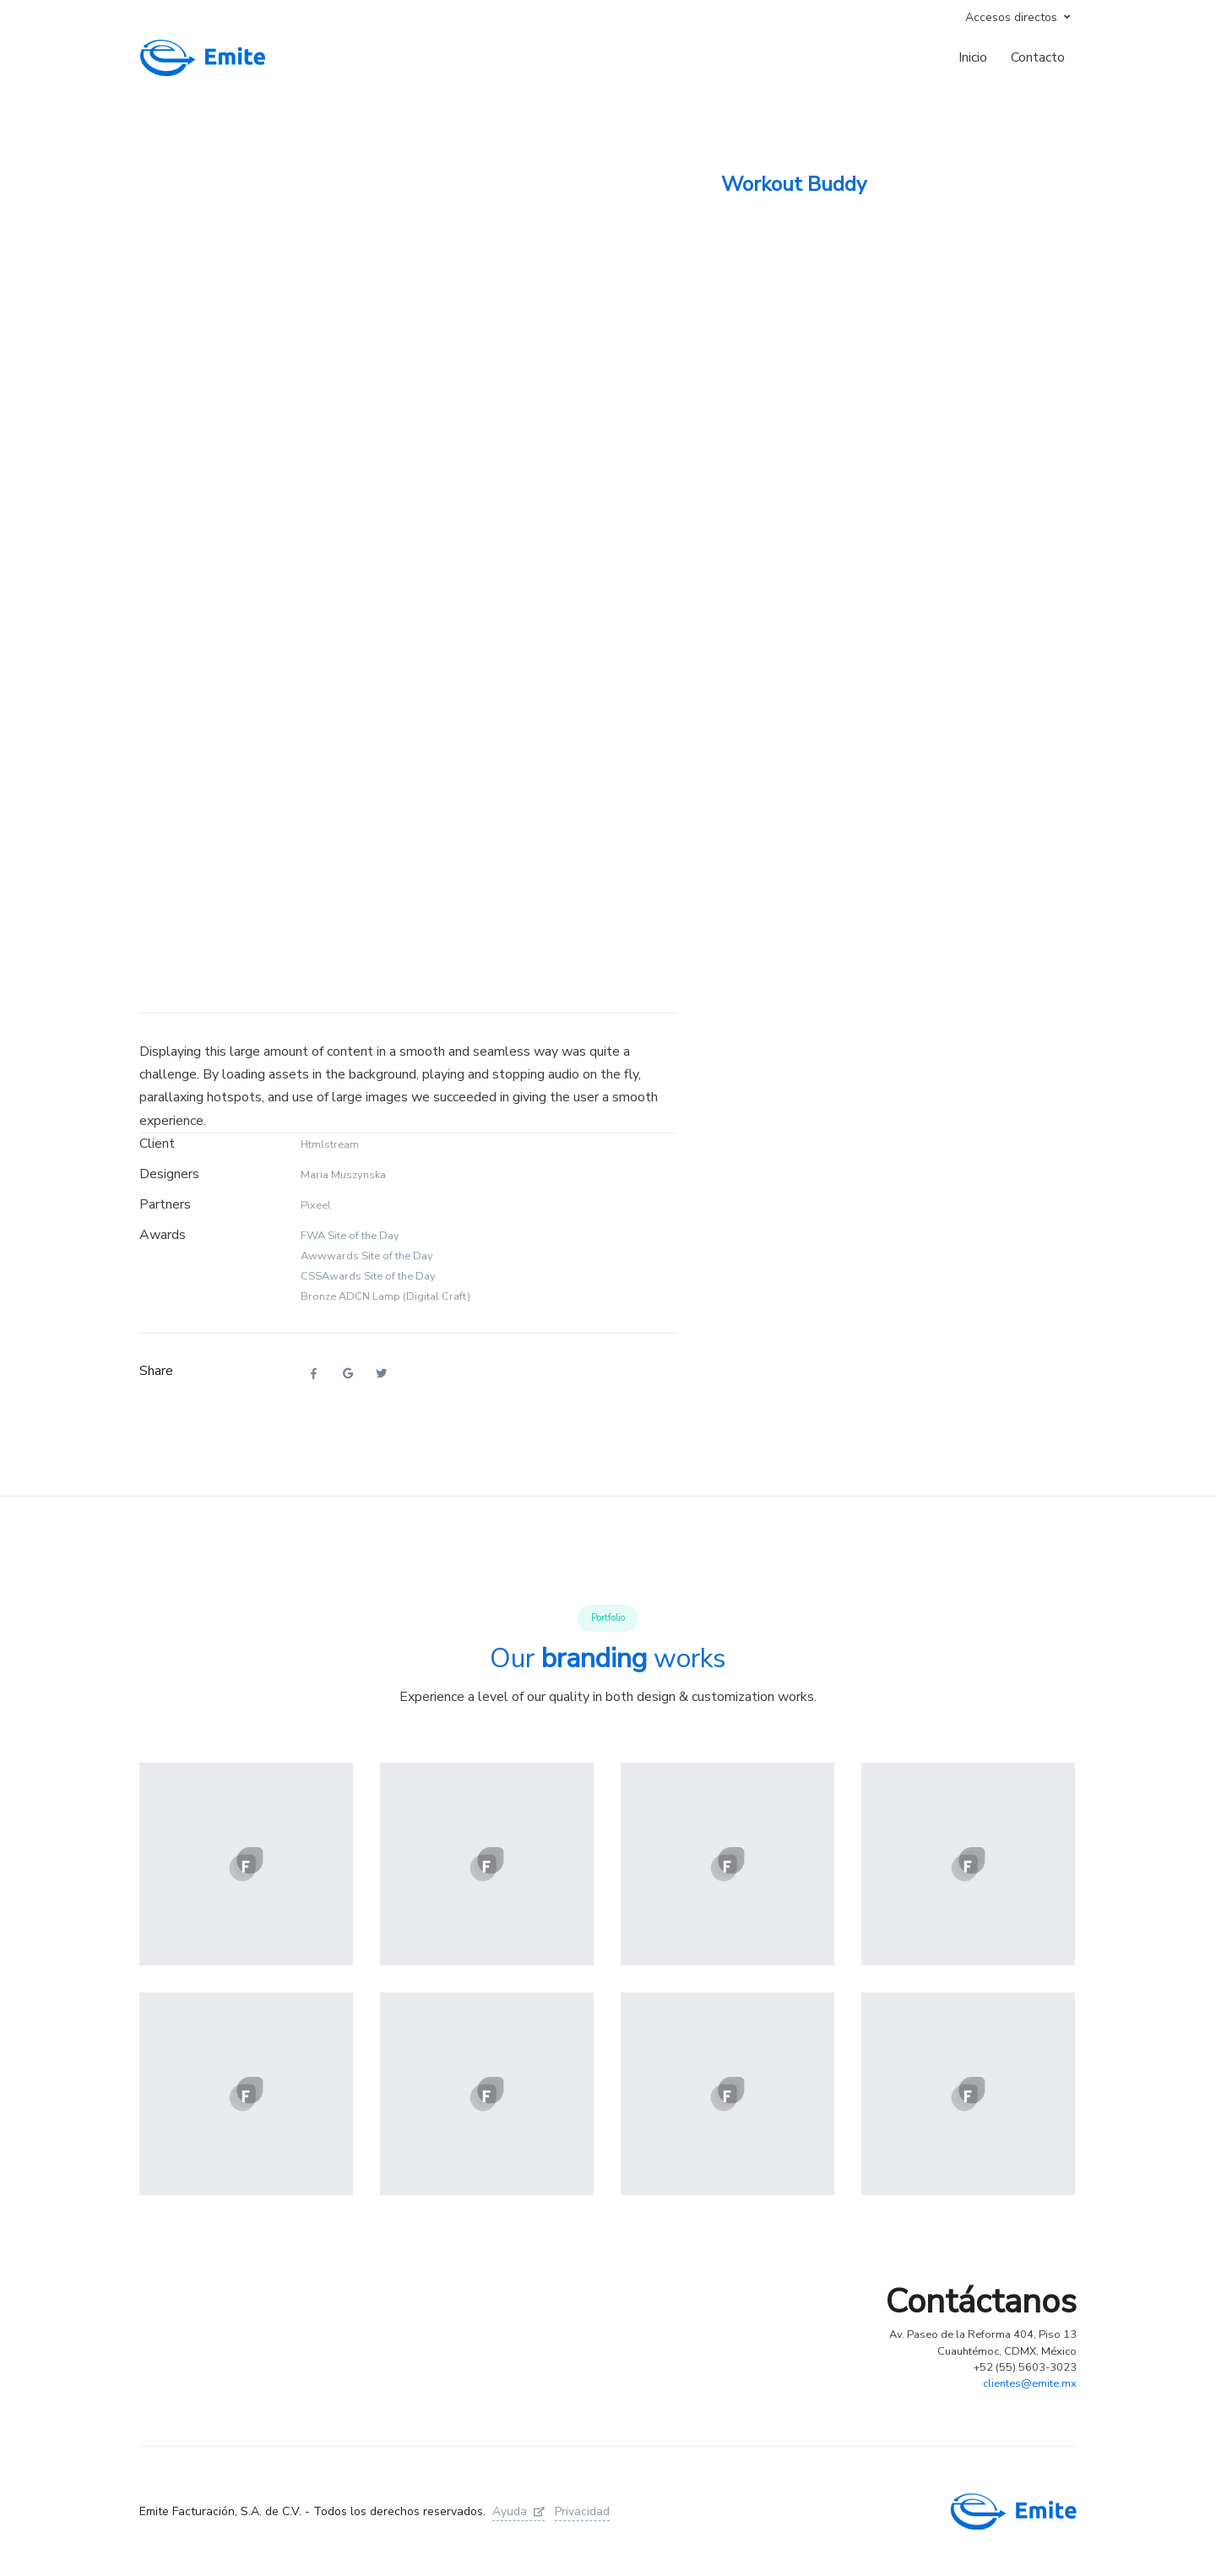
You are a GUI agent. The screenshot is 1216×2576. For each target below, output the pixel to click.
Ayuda (518, 2511)
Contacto (1038, 57)
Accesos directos (1011, 17)
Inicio (972, 57)
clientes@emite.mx (1030, 2383)
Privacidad (582, 2511)
